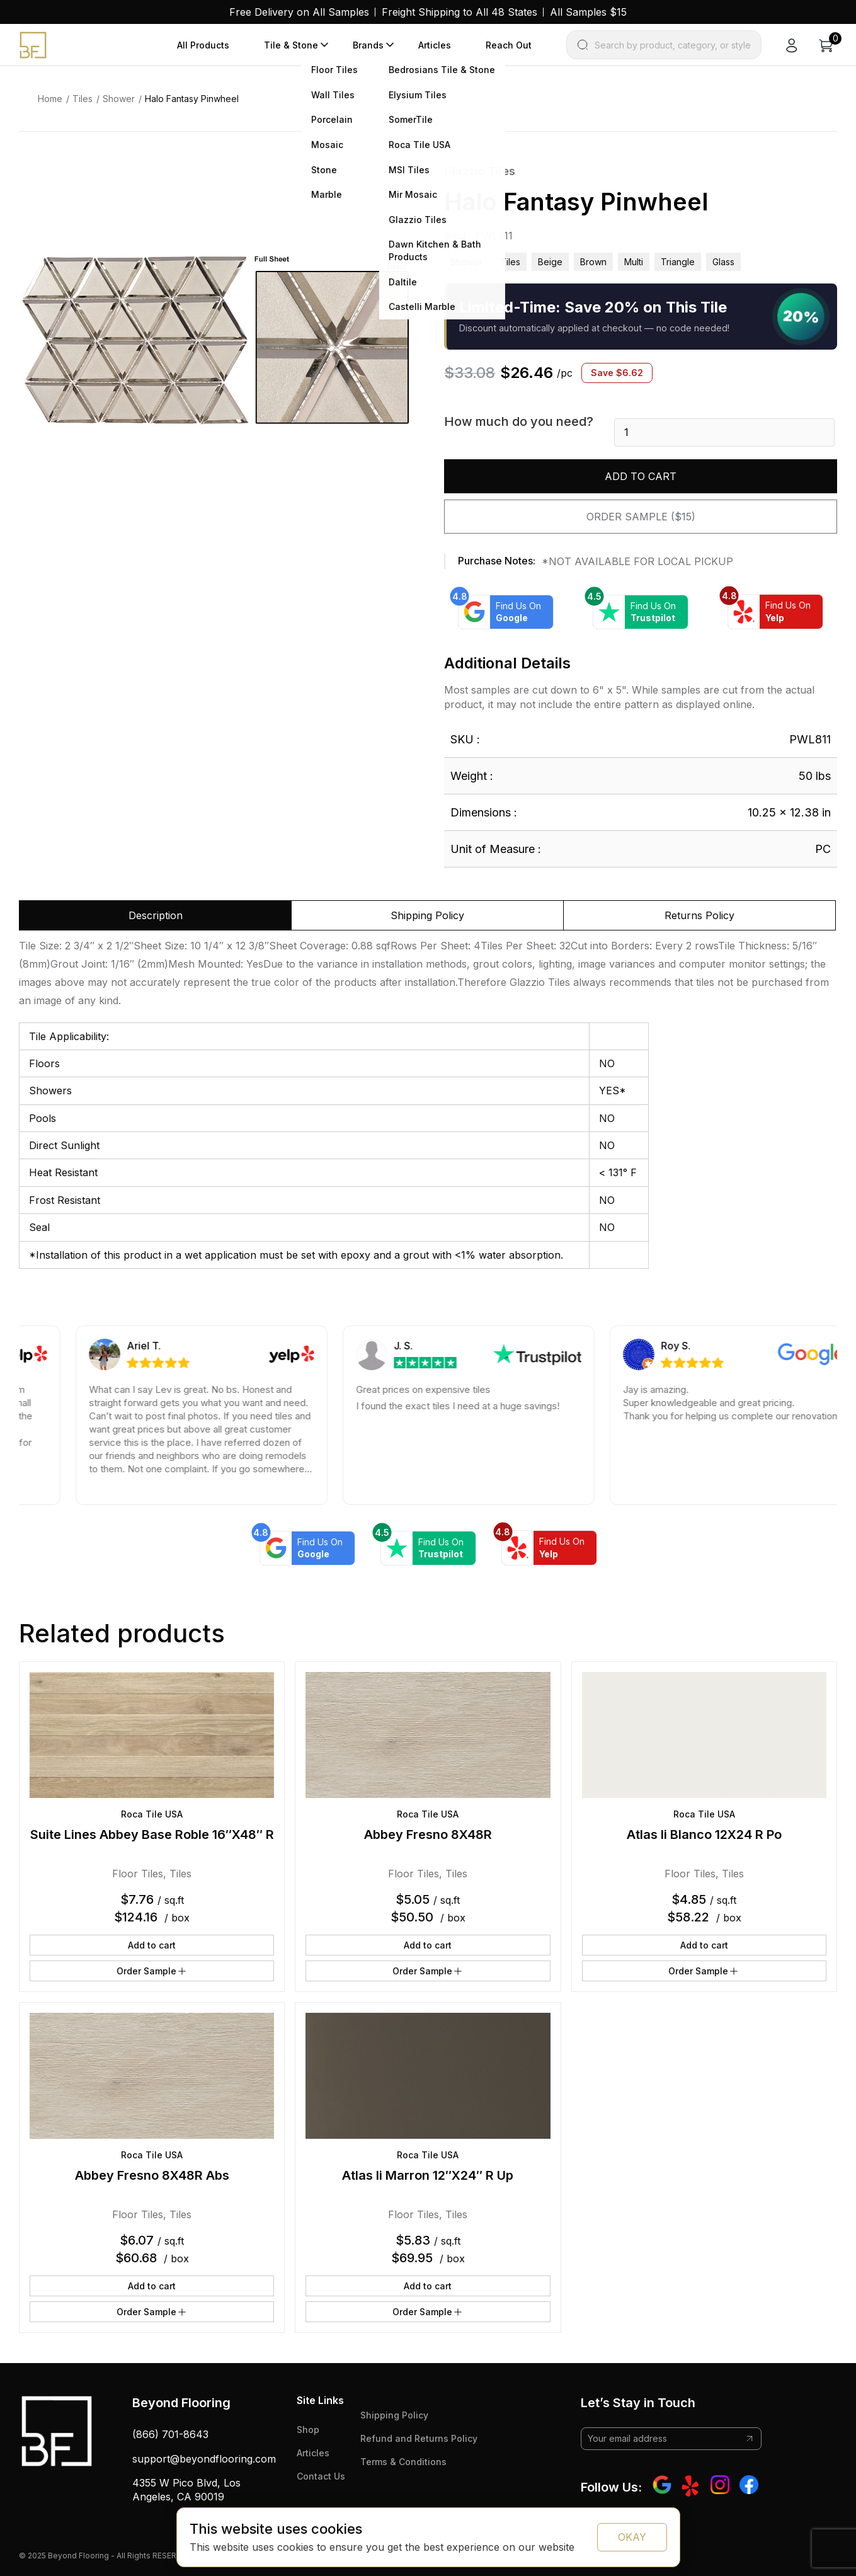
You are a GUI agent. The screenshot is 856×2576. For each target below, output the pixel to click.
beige (550, 261)
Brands (368, 45)
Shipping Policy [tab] (427, 915)
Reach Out (509, 45)
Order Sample (152, 1971)
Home (50, 98)
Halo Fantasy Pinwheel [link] (192, 98)
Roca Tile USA (152, 1814)
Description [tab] (155, 915)
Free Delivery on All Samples (299, 12)
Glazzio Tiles (479, 171)
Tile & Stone (291, 45)
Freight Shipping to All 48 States (459, 12)
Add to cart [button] (152, 1945)
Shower (119, 98)
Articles (434, 45)
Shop (308, 2429)
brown (593, 261)
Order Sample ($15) (640, 516)
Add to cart (640, 476)
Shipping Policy (394, 2415)
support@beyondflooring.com (204, 2459)
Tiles (82, 98)
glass (723, 261)
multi (633, 261)
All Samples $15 (588, 12)
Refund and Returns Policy (418, 2438)
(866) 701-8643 (170, 2434)
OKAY (632, 2537)
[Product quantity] (724, 432)
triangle (678, 261)
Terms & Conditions (403, 2461)
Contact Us (321, 2476)
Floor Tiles (137, 1873)
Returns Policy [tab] (699, 915)
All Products (203, 45)
